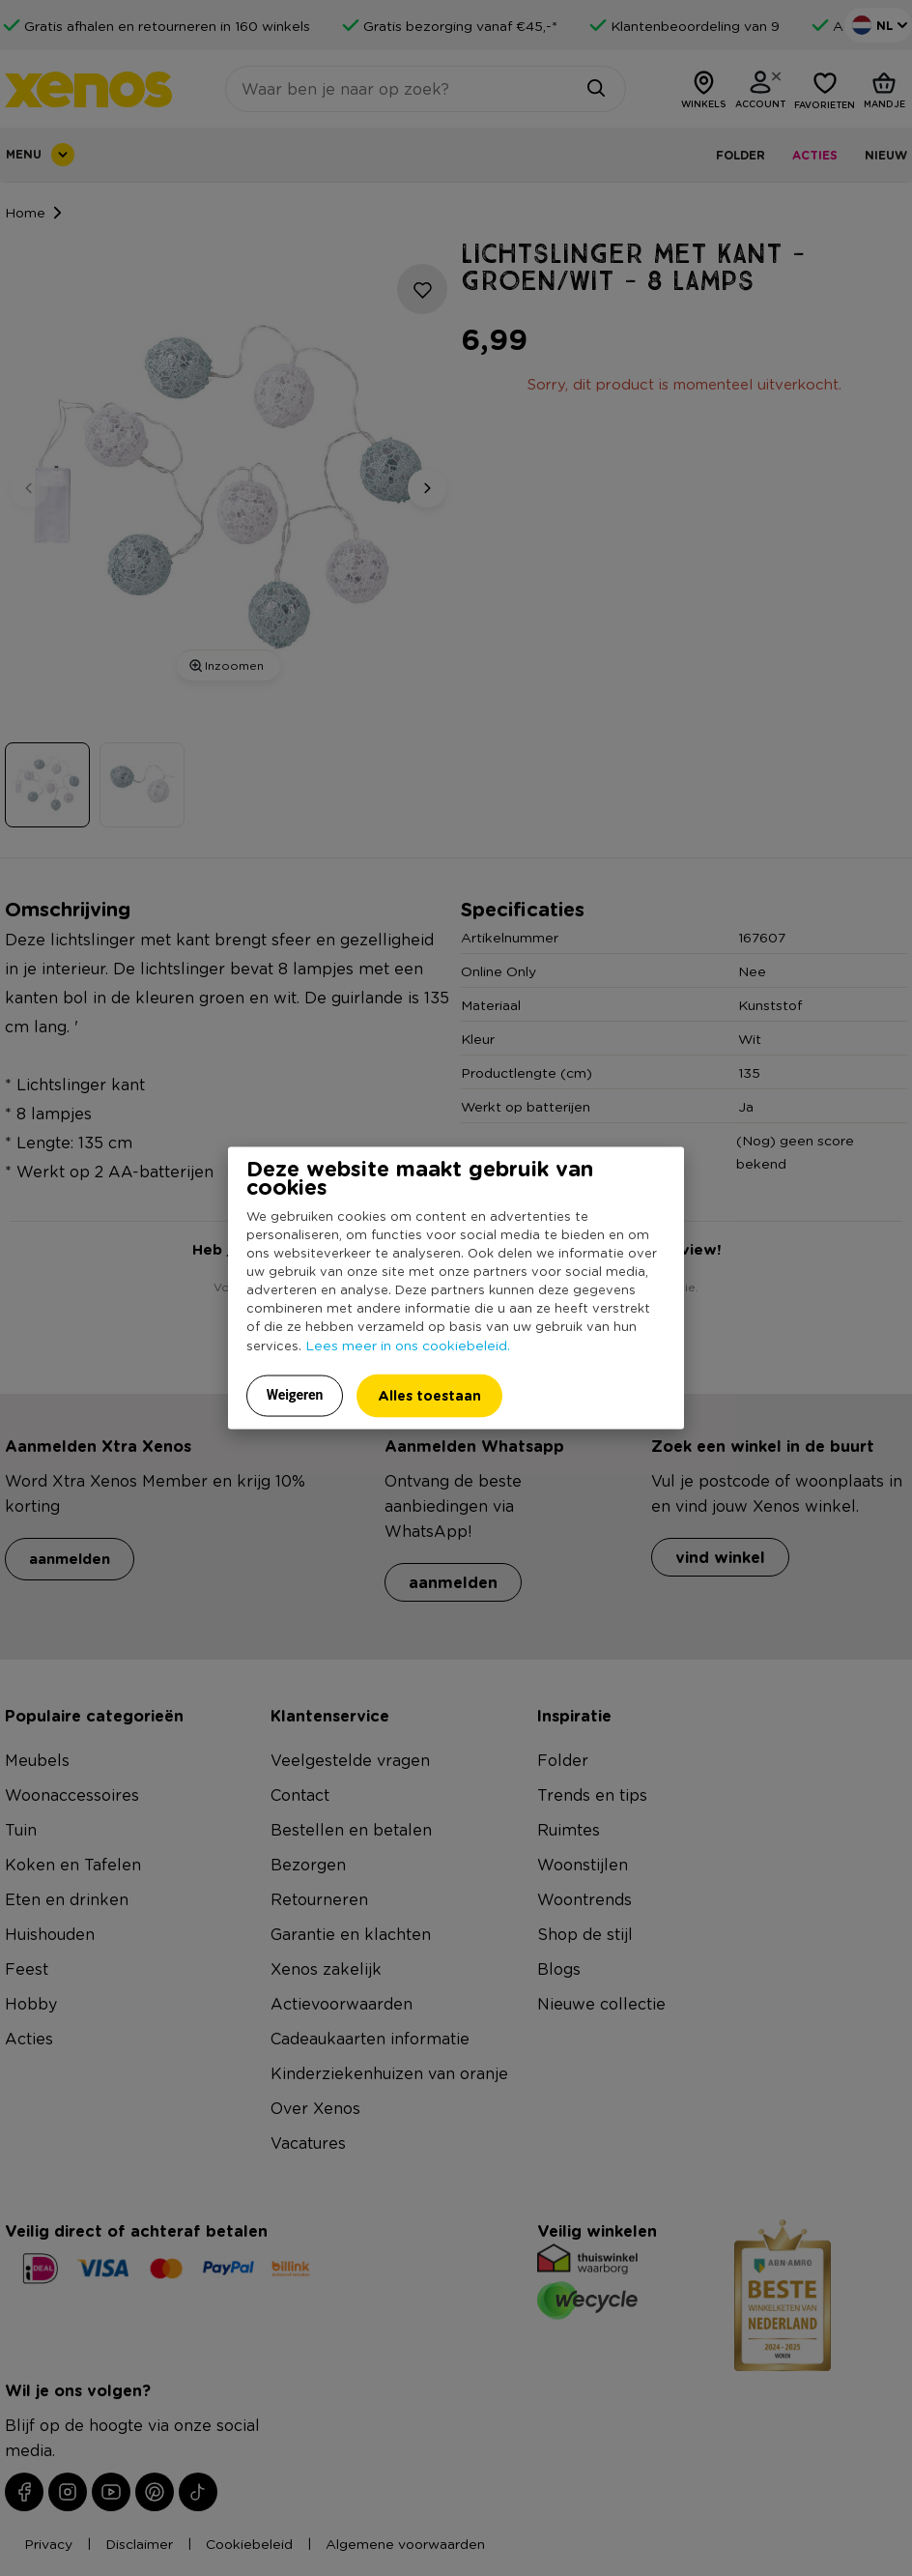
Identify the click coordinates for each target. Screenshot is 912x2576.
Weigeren (295, 1394)
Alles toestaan (429, 1394)
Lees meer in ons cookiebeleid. (407, 1343)
